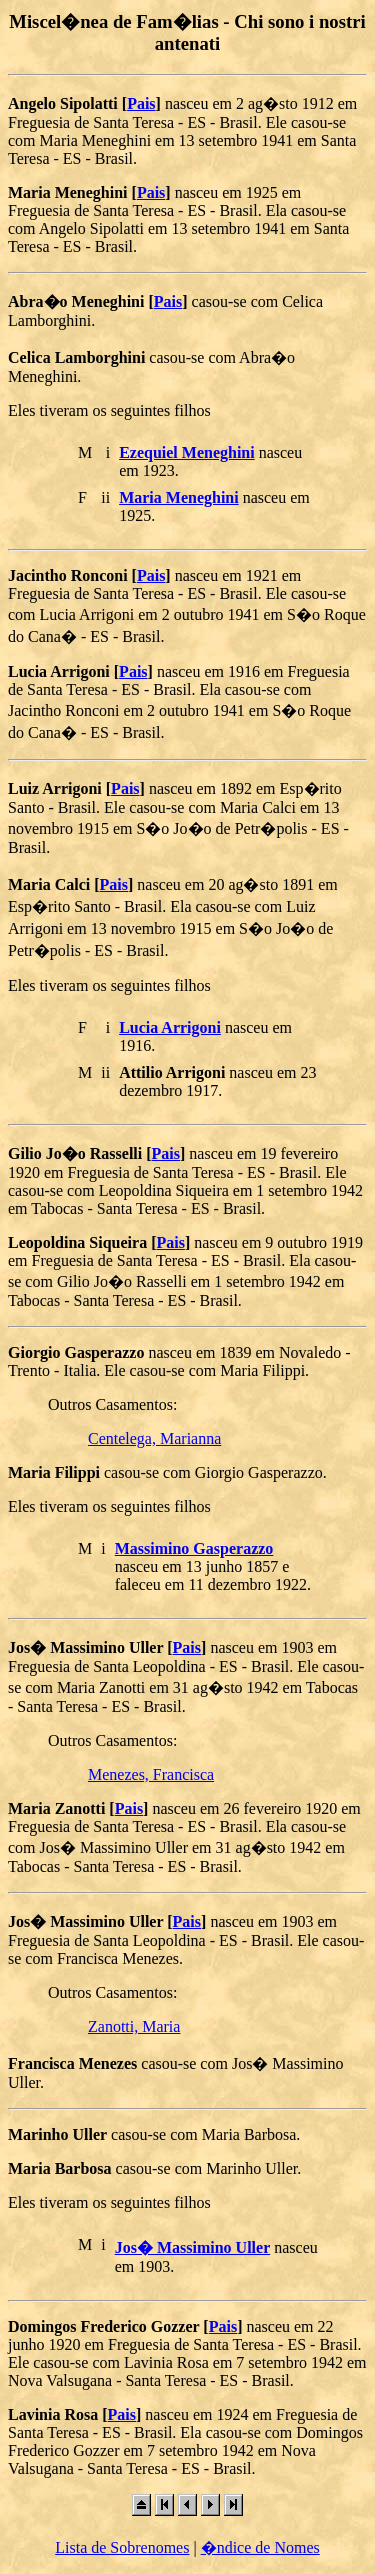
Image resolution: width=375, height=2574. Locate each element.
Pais (141, 103)
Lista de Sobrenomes (122, 2547)
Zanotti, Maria (134, 2026)
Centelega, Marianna (154, 1438)
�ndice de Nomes (260, 2547)
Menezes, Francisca (151, 1774)
